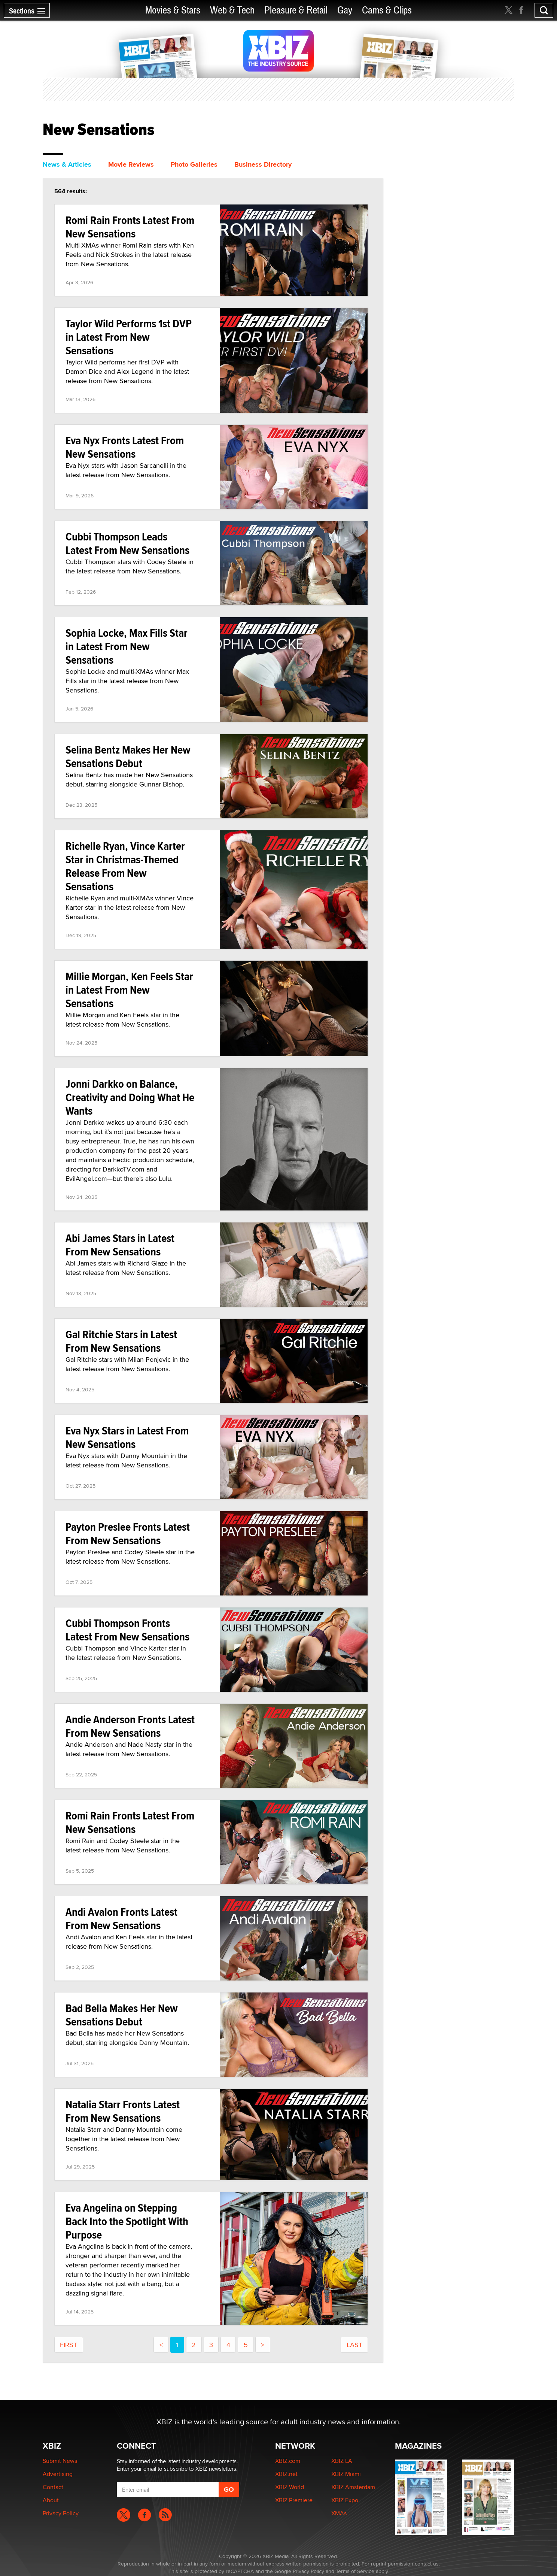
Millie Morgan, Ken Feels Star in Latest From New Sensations (129, 989)
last (354, 2344)
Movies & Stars (172, 10)
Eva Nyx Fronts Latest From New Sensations (125, 447)
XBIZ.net (286, 2474)
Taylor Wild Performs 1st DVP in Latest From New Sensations (129, 336)
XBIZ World (289, 2487)
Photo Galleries (194, 164)
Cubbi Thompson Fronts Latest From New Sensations (127, 1630)
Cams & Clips (387, 10)
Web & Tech (232, 10)
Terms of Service (355, 2571)
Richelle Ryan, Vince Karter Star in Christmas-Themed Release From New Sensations (125, 866)
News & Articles (67, 164)
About (51, 2500)
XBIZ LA (341, 2461)
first (68, 2344)
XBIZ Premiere (294, 2500)
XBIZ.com (287, 2461)
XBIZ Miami (346, 2474)
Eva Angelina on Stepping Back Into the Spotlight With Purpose (127, 2221)
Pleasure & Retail (296, 10)
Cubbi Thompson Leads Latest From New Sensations (127, 543)
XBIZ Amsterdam (353, 2487)
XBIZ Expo (344, 2500)
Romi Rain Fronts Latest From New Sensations (130, 227)
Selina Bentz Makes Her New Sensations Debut (128, 756)
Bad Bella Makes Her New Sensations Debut (122, 2015)
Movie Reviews (131, 164)
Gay (344, 10)
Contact (53, 2487)
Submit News (60, 2461)
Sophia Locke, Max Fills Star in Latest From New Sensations (127, 646)
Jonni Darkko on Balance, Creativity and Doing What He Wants (130, 1097)
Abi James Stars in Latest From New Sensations (120, 1245)
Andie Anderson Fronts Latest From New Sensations (130, 1726)
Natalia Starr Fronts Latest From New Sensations (123, 2111)
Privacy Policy (61, 2513)
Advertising (58, 2474)
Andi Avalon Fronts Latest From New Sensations (121, 1918)
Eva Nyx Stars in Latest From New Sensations (127, 1437)
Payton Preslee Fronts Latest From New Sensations (128, 1533)
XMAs (339, 2513)
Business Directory (263, 164)
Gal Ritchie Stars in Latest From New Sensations (121, 1341)
